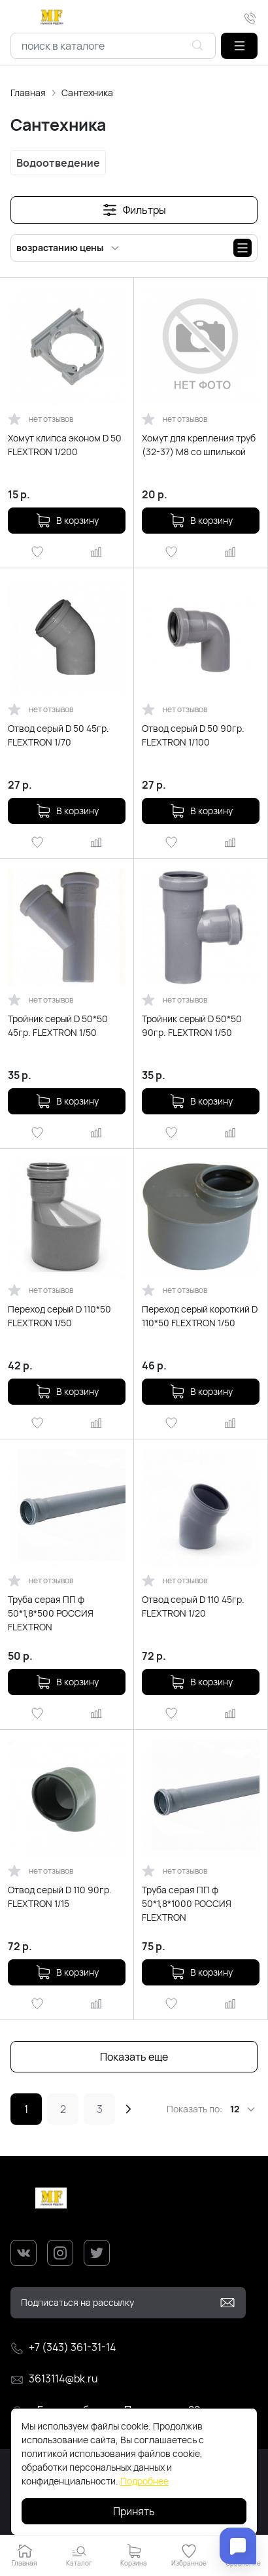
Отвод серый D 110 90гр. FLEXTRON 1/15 (60, 1896)
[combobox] (113, 46)
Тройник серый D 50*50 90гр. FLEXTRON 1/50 (192, 1025)
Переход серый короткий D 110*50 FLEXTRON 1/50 (200, 1316)
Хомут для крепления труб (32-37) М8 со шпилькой (199, 445)
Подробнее (144, 2481)
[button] (239, 46)
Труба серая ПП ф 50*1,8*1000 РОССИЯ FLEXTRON (186, 1903)
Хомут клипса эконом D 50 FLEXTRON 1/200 (65, 445)
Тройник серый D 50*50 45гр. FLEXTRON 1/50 (58, 1025)
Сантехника (87, 92)
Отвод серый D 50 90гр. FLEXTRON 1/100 (193, 735)
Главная (28, 92)
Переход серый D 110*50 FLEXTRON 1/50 (59, 1316)
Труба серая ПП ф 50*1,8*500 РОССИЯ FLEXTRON (50, 1613)
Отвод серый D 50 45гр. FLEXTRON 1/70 (58, 735)
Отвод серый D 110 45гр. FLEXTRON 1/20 (193, 1606)
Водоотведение (58, 163)
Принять (134, 2511)
